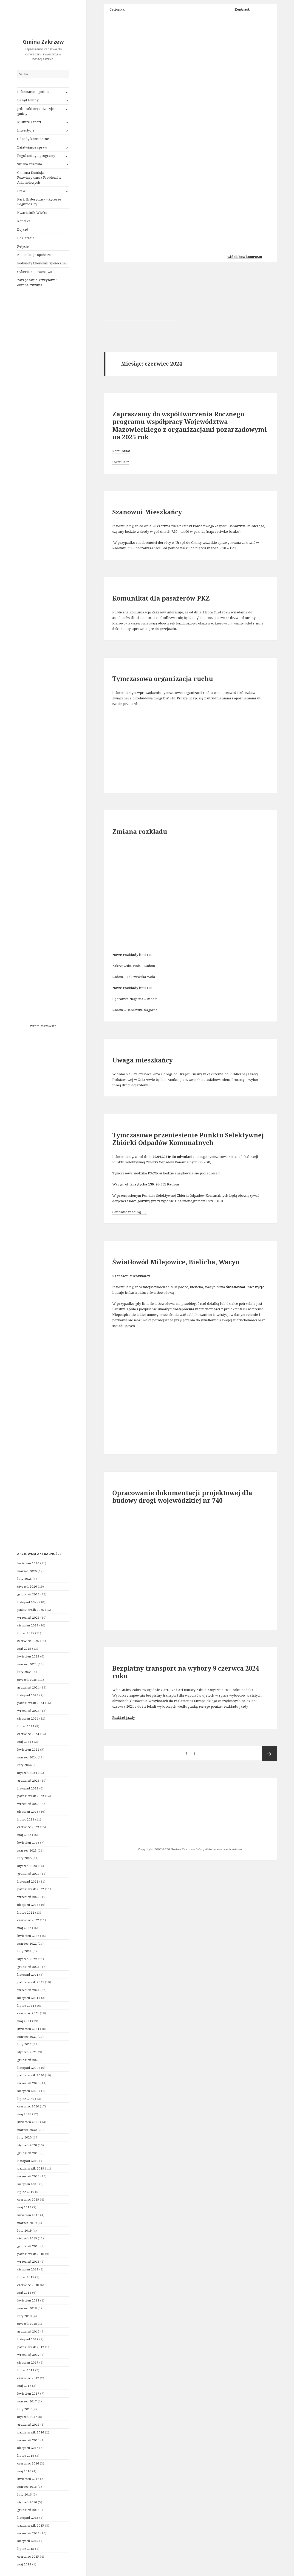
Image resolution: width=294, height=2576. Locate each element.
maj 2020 (24, 2114)
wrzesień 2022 (28, 1897)
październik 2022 (30, 1889)
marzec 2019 (27, 2223)
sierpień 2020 (27, 2091)
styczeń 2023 (27, 1866)
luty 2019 (24, 2230)
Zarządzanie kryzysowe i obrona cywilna (37, 282)
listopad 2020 (27, 2068)
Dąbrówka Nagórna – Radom (135, 999)
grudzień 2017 (28, 2331)
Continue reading (129, 1212)
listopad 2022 (27, 1881)
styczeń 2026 (27, 1586)
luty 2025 (24, 1672)
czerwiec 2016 (28, 2463)
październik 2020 (30, 2075)
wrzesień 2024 (28, 1711)
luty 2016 (24, 2494)
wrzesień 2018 (28, 2261)
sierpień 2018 (27, 2269)
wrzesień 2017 (28, 2355)
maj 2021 (24, 2021)
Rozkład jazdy (123, 1717)
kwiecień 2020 (28, 2122)
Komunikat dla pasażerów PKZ (161, 598)
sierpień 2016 (27, 2448)
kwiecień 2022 (28, 1936)
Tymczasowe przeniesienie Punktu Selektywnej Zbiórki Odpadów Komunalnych (188, 1139)
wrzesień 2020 (28, 2083)
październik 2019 (30, 2168)
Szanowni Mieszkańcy (147, 512)
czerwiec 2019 (28, 2199)
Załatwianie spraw (32, 147)
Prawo (22, 191)
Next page (269, 1753)
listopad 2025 (27, 1602)
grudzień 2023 (28, 1780)
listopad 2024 (27, 1695)
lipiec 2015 (25, 2549)
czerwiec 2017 (28, 2378)
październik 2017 (30, 2347)
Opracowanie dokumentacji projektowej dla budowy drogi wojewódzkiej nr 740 (182, 1496)
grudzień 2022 (28, 1874)
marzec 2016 (27, 2486)
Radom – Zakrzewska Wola (133, 977)
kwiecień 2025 (28, 1656)
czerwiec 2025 (28, 1641)
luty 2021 (24, 2044)
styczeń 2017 (27, 2417)
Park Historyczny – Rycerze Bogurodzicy (39, 201)
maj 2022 (24, 1928)
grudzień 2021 (28, 1967)
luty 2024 (24, 1765)
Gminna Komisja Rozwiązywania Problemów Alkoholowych (39, 177)
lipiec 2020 (25, 2099)
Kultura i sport (29, 122)
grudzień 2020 (28, 2060)
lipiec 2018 (25, 2277)
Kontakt (23, 221)
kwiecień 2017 (28, 2393)
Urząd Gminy (28, 100)
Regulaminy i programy (36, 155)
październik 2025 (30, 1610)
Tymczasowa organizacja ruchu (162, 678)
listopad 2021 (27, 1974)
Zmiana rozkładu (139, 831)
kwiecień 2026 (28, 1563)
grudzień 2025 (28, 1594)
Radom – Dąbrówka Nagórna (135, 1010)
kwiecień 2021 (28, 2029)
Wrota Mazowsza (43, 1026)
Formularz (120, 462)
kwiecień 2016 (28, 2479)
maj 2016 (24, 2471)
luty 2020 (24, 2137)
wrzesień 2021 (28, 1990)
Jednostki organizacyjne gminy (36, 111)
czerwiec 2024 (28, 1734)
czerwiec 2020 (28, 2106)
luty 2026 (24, 1579)
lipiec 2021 (25, 2006)
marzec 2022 (27, 1943)
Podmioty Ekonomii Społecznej (42, 263)
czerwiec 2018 (28, 2285)
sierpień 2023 (27, 1811)
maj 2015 (24, 2564)
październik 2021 (30, 1982)
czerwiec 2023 (28, 1827)
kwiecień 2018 (28, 2300)
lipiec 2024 (25, 1726)
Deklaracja (25, 238)
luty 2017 (24, 2409)
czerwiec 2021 (28, 2013)
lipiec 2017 (25, 2370)
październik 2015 (30, 2525)
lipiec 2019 (25, 2192)
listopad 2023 (27, 1788)
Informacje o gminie (33, 91)
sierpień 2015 (27, 2541)
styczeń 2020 (27, 2145)
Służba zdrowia (29, 164)
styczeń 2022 (27, 1959)
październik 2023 (30, 1796)
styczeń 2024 (27, 1773)
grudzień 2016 (28, 2424)
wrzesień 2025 (28, 1617)
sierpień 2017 (27, 2362)
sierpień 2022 (27, 1905)
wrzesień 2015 (28, 2533)
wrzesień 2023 (28, 1804)
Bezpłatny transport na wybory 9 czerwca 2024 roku (185, 1672)
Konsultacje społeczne (35, 254)
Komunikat (121, 451)
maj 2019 (24, 2207)
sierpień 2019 (27, 2184)
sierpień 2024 (27, 1718)
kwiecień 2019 (28, 2215)
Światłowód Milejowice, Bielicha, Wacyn (176, 1262)
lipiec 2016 (25, 2455)
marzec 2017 (27, 2401)
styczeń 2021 (27, 2052)
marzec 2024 (27, 1757)
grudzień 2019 (28, 2153)
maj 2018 (24, 2292)
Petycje (23, 246)
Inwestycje (25, 130)
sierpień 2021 (27, 1998)
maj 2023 (24, 1835)
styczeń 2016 (27, 2502)
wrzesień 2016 (28, 2440)
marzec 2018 (27, 2308)
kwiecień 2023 (28, 1842)
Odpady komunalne (33, 139)
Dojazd (22, 229)
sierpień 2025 (27, 1625)
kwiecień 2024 (28, 1749)
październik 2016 (30, 2432)
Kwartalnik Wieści (32, 212)
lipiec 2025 (25, 1633)
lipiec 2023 (25, 1819)
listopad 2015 (27, 2518)
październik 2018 (30, 2254)
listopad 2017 (27, 2339)
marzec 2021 (27, 2037)
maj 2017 (24, 2386)
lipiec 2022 (25, 1912)
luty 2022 (24, 1951)
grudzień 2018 (28, 2246)
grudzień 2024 (28, 1687)
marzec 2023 (27, 1850)
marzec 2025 (27, 1664)
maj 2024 (24, 1742)
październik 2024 (30, 1703)
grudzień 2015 (28, 2510)
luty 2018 (24, 2316)
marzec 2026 (27, 1571)
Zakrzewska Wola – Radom (133, 966)
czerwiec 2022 (28, 1920)
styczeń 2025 (27, 1679)
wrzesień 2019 (28, 2176)
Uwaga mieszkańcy (142, 1060)
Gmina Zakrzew (43, 41)
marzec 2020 (27, 2130)
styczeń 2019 (27, 2238)
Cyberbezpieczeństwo (34, 271)
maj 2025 (24, 1648)
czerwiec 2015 (28, 2556)
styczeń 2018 (27, 2323)
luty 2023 (24, 1858)
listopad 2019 (27, 2161)
